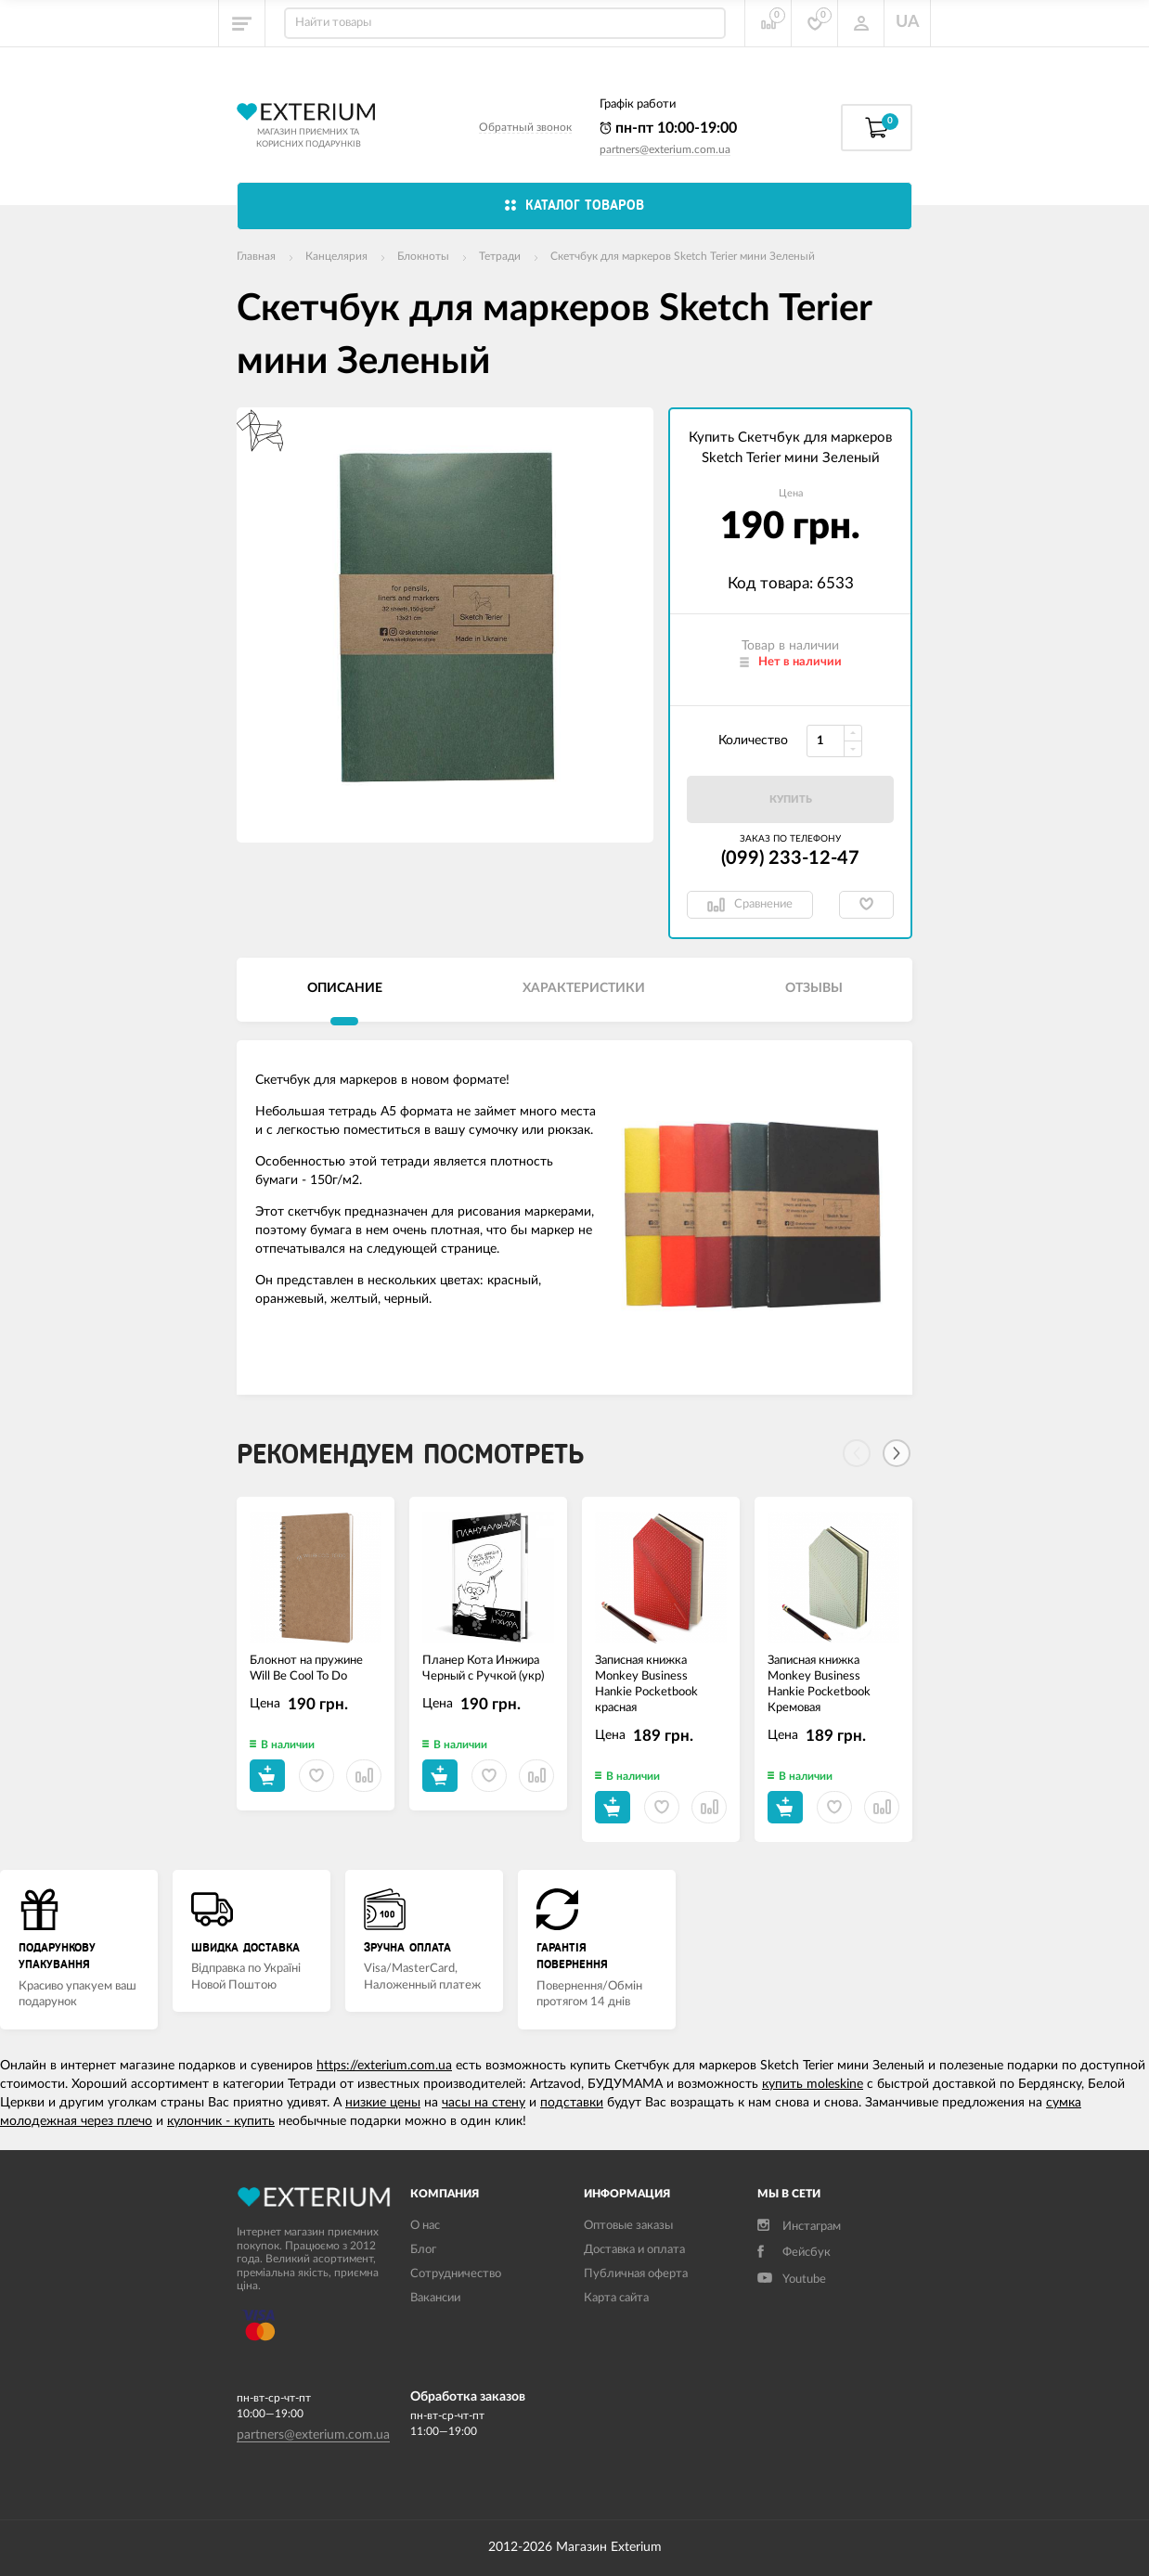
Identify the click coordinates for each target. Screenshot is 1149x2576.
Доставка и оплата (634, 2250)
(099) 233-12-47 (790, 858)
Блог (423, 2250)
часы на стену (483, 2102)
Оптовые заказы (628, 2226)
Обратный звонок (525, 127)
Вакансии (435, 2298)
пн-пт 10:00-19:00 (668, 128)
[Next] (896, 1453)
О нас (425, 2226)
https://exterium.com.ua (384, 2065)
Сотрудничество (455, 2274)
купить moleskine (812, 2084)
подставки (571, 2102)
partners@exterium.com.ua (665, 149)
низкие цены (382, 2102)
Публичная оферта (636, 2274)
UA (908, 22)
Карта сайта (616, 2298)
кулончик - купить (221, 2121)
